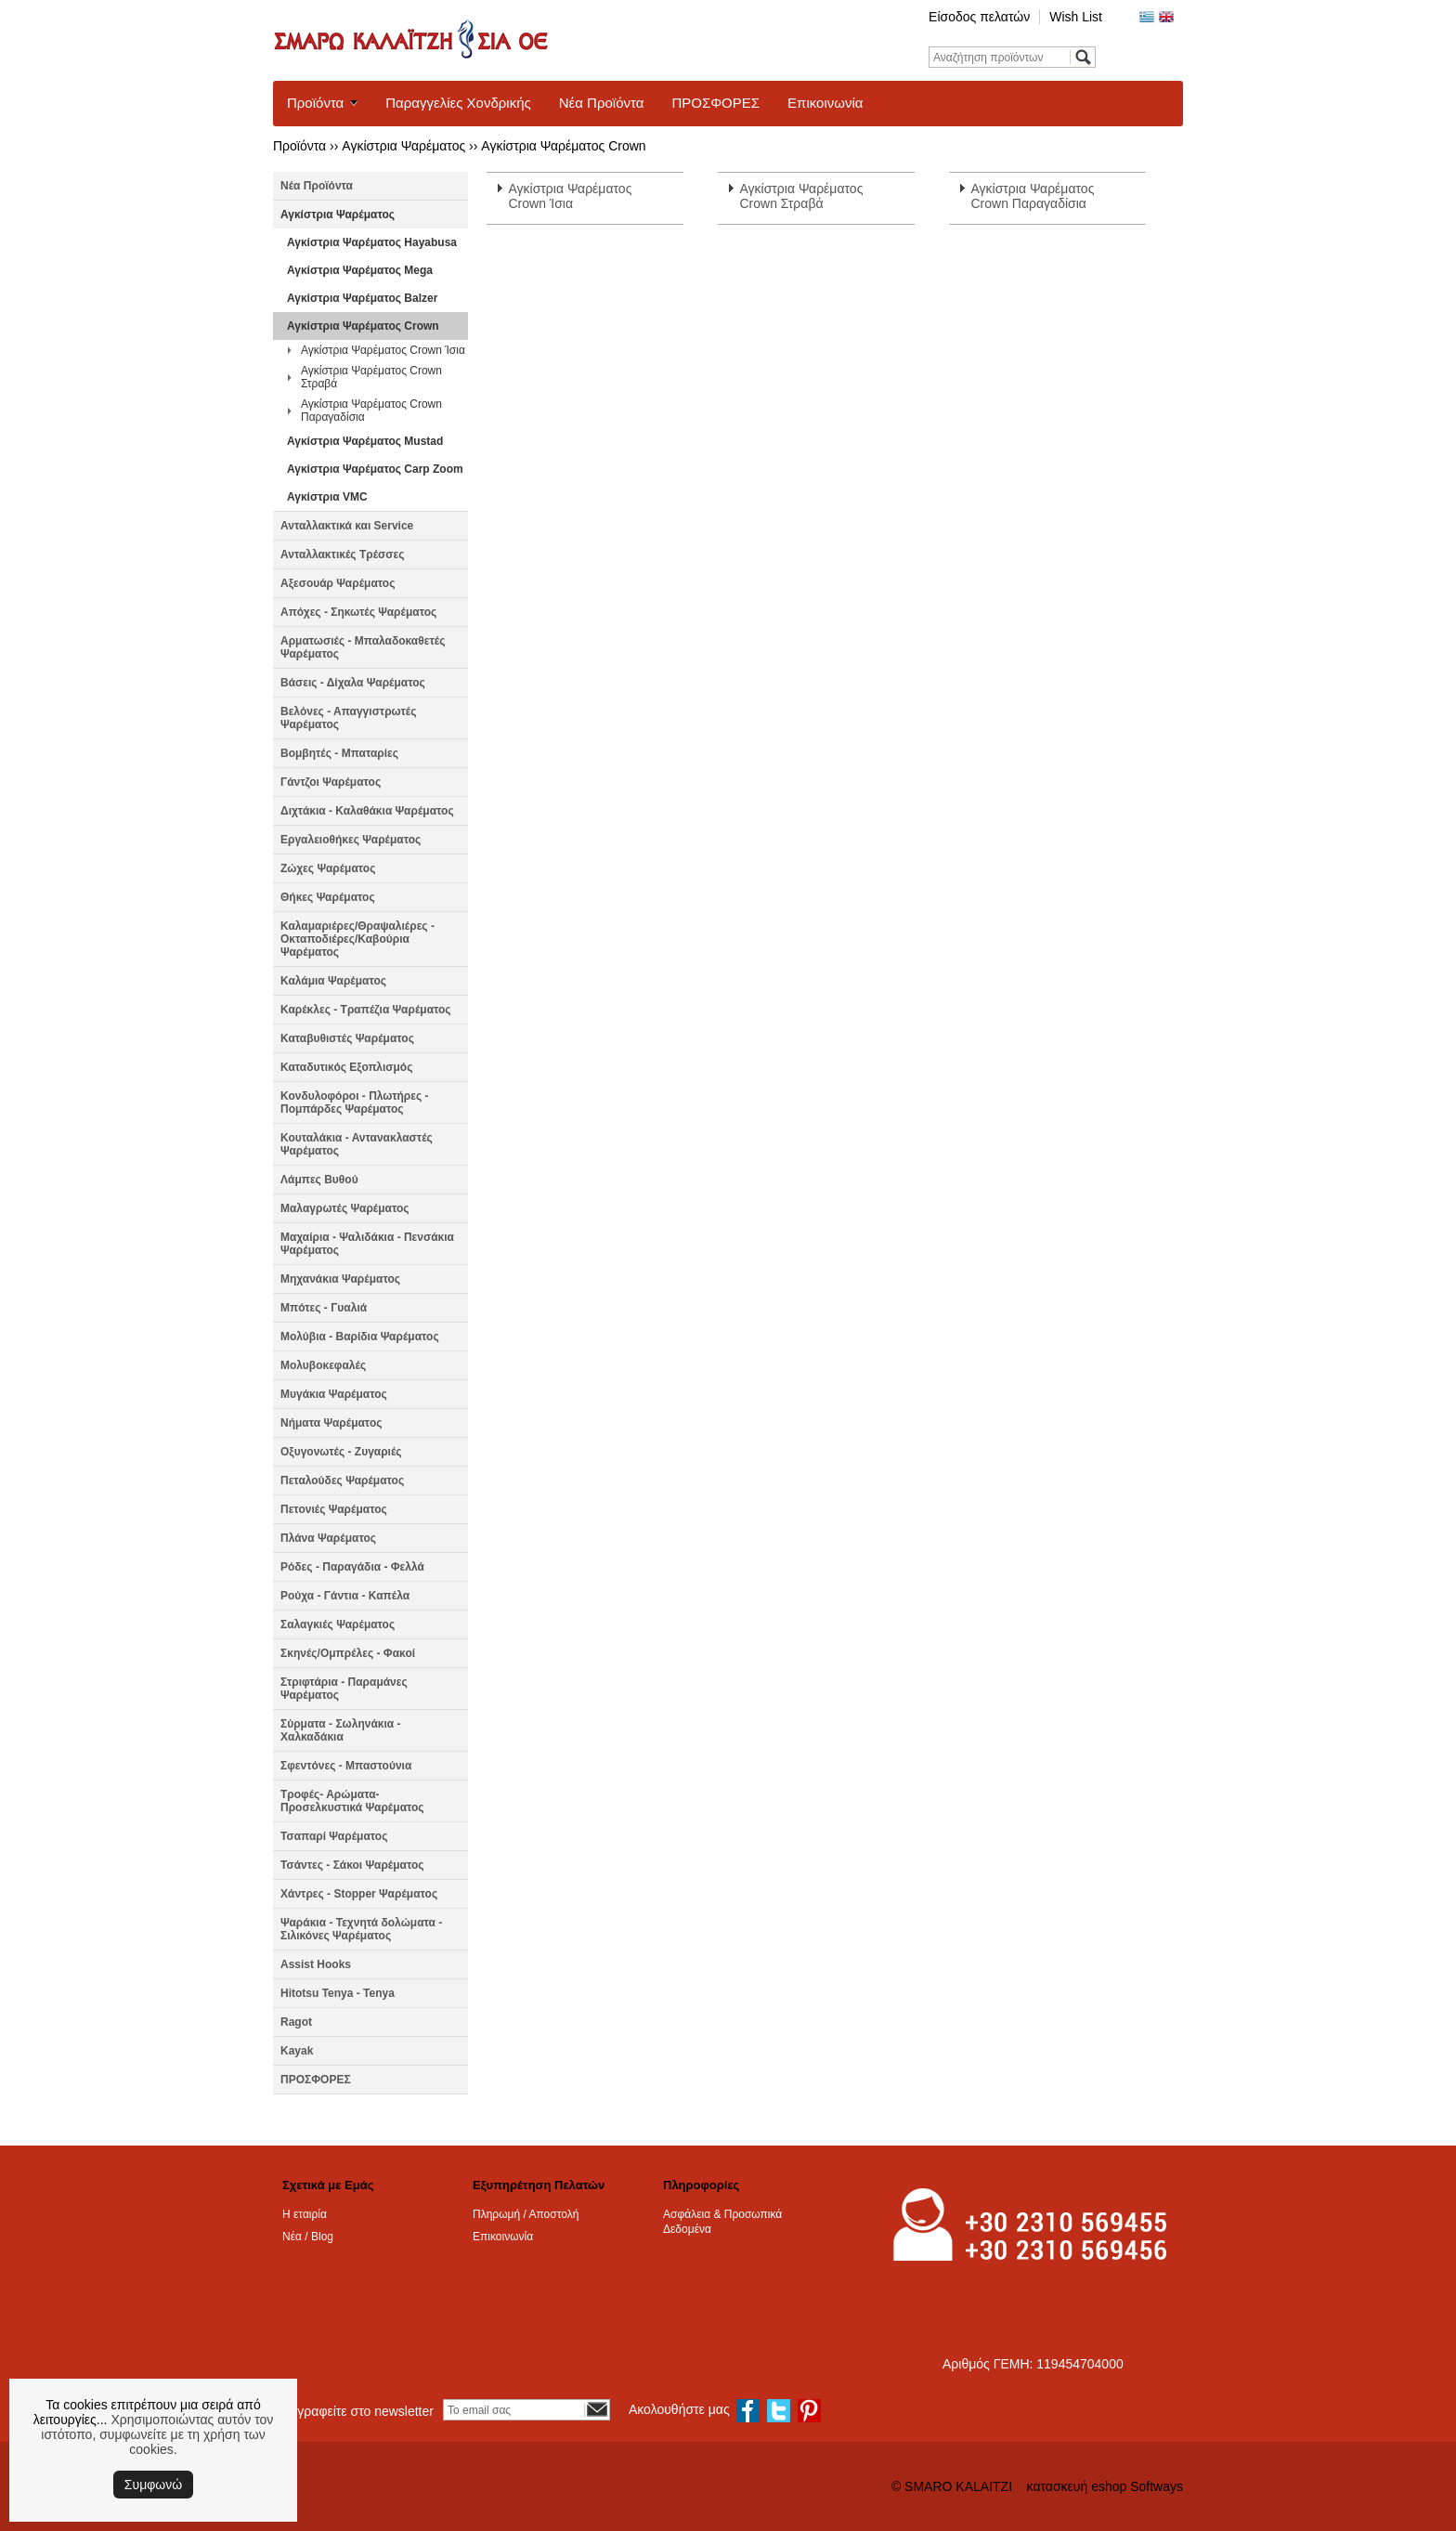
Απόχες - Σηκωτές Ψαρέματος (358, 612)
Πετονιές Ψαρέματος (333, 1509)
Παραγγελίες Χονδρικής (457, 103)
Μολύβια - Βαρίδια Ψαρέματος (359, 1336)
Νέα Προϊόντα (601, 103)
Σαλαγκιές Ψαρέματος (337, 1624)
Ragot (296, 2022)
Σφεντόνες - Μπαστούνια (345, 1765)
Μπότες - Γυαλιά (323, 1307)
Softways (1156, 2486)
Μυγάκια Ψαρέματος (333, 1394)
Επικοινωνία (825, 103)
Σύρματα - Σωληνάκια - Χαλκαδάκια (340, 1730)
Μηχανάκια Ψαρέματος (340, 1278)
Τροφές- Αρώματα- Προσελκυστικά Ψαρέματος (352, 1801)
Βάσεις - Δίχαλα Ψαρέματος (352, 682)
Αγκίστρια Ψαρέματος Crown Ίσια (383, 350)
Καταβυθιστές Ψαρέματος (347, 1038)
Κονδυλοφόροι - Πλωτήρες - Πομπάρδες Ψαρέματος (354, 1102)
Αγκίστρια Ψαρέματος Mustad (365, 441)
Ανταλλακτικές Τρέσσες (342, 554)
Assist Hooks (315, 1964)
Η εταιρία (304, 2214)
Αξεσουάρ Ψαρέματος (337, 583)
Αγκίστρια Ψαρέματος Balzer (362, 298)
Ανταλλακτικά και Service (346, 525)
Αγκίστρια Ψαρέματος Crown (563, 145)
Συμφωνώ (153, 2484)
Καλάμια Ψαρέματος (333, 980)
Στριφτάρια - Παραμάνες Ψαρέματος (344, 1689)
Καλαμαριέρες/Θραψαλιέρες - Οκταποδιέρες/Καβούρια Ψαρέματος (357, 939)
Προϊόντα (315, 103)
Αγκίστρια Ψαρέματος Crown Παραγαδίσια (371, 411)
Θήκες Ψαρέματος (327, 897)
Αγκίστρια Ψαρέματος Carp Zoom (375, 469)
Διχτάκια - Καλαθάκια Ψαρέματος (367, 810)
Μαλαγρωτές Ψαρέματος (345, 1208)
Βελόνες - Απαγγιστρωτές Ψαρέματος (348, 718)
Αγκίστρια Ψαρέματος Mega (360, 270)
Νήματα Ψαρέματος (331, 1422)
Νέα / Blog (307, 2236)
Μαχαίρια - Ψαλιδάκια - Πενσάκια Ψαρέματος (367, 1244)
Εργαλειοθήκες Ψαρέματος (350, 839)
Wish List (1075, 16)
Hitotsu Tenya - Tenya (337, 1993)
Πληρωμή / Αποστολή (525, 2214)
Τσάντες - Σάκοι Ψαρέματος (352, 1865)
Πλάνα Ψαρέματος (328, 1538)
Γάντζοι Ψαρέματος (330, 782)
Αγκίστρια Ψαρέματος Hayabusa (372, 242)
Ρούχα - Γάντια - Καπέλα (345, 1595)
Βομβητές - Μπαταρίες (339, 753)
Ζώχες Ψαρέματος (327, 868)
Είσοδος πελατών (979, 16)
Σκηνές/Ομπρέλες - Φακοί (347, 1653)
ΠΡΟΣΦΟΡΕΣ (715, 103)
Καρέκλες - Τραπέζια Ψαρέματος (365, 1009)
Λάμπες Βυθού (319, 1179)
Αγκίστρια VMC (327, 496)
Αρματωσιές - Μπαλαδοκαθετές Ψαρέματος (362, 647)
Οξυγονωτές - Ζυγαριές (341, 1451)
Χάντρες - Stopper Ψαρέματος (358, 1893)
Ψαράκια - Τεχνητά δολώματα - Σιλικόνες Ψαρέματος (361, 1929)
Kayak (296, 2050)
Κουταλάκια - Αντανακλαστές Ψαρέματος (356, 1144)
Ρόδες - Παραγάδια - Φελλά (352, 1566)
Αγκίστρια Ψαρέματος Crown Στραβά (371, 377)
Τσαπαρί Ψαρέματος (333, 1836)
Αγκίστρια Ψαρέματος (403, 145)
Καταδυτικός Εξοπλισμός (346, 1067)
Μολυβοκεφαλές (323, 1365)
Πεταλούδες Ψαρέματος (342, 1480)
